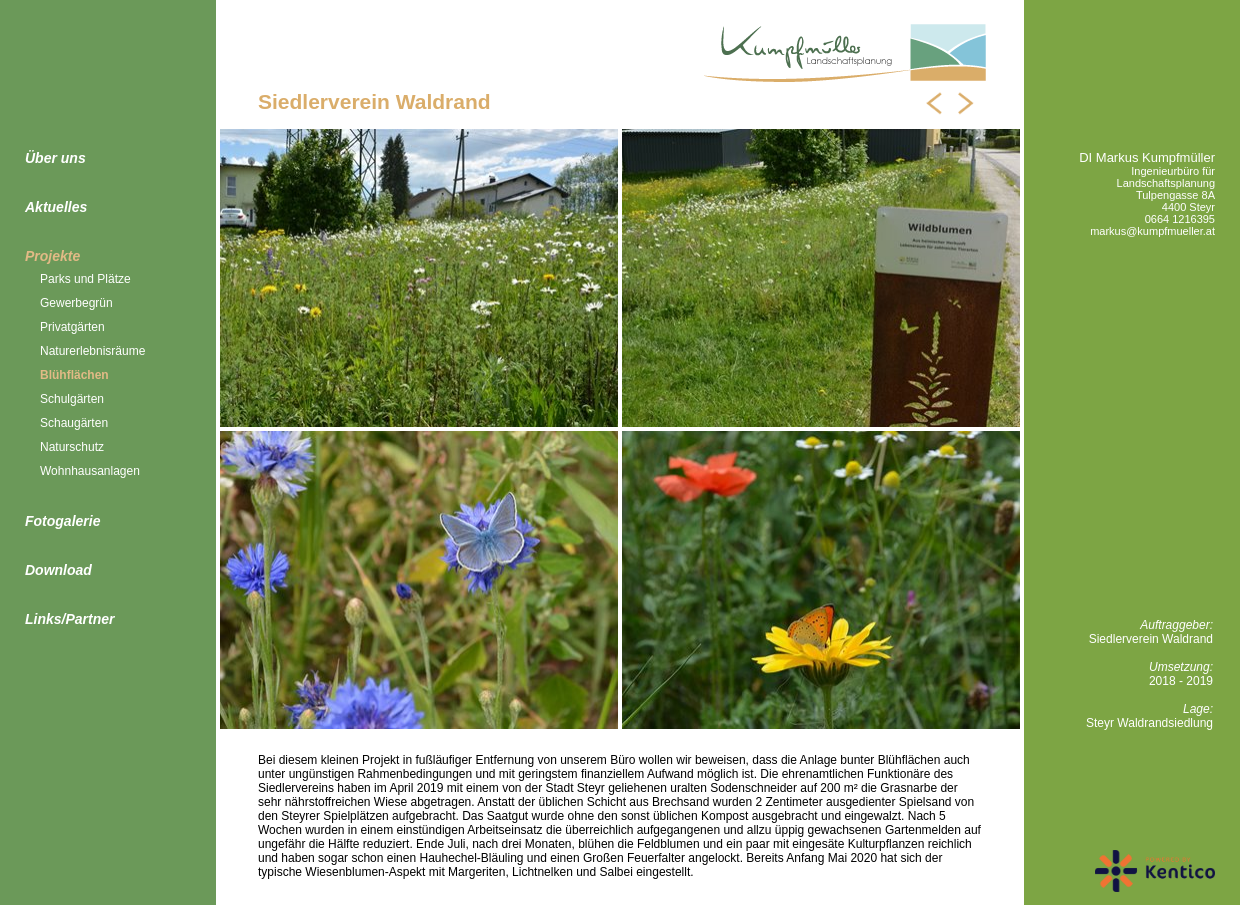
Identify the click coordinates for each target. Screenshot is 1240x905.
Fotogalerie (62, 521)
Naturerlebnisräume (92, 351)
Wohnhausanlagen (90, 471)
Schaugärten (74, 423)
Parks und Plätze (85, 279)
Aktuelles (56, 207)
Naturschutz (72, 447)
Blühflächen (74, 375)
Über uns (55, 158)
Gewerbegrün (76, 303)
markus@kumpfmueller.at (1152, 231)
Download (58, 570)
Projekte (52, 256)
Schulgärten (72, 399)
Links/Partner (69, 619)
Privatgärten (72, 327)
